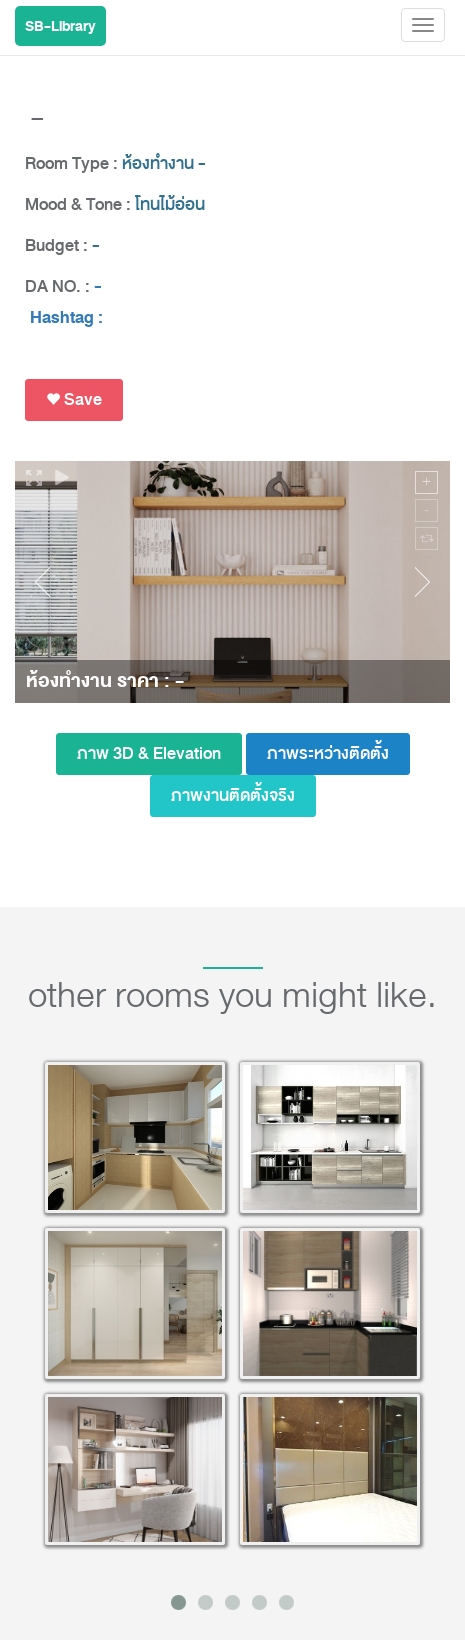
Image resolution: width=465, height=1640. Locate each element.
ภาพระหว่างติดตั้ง (328, 753)
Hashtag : (66, 318)
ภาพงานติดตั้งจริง (233, 795)
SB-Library (60, 26)
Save (74, 399)
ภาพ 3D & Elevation (149, 753)
